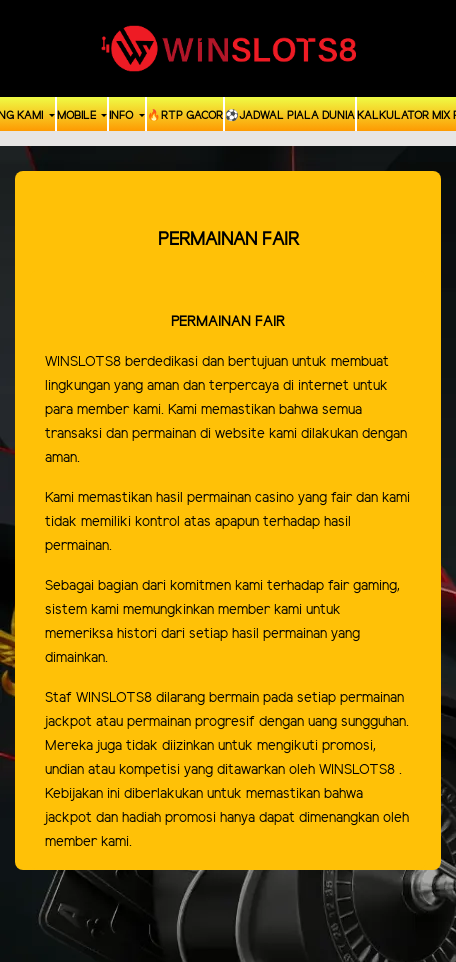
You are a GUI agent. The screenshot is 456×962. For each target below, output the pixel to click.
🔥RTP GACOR (185, 116)
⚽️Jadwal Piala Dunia (290, 116)
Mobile (78, 116)
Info (122, 116)
